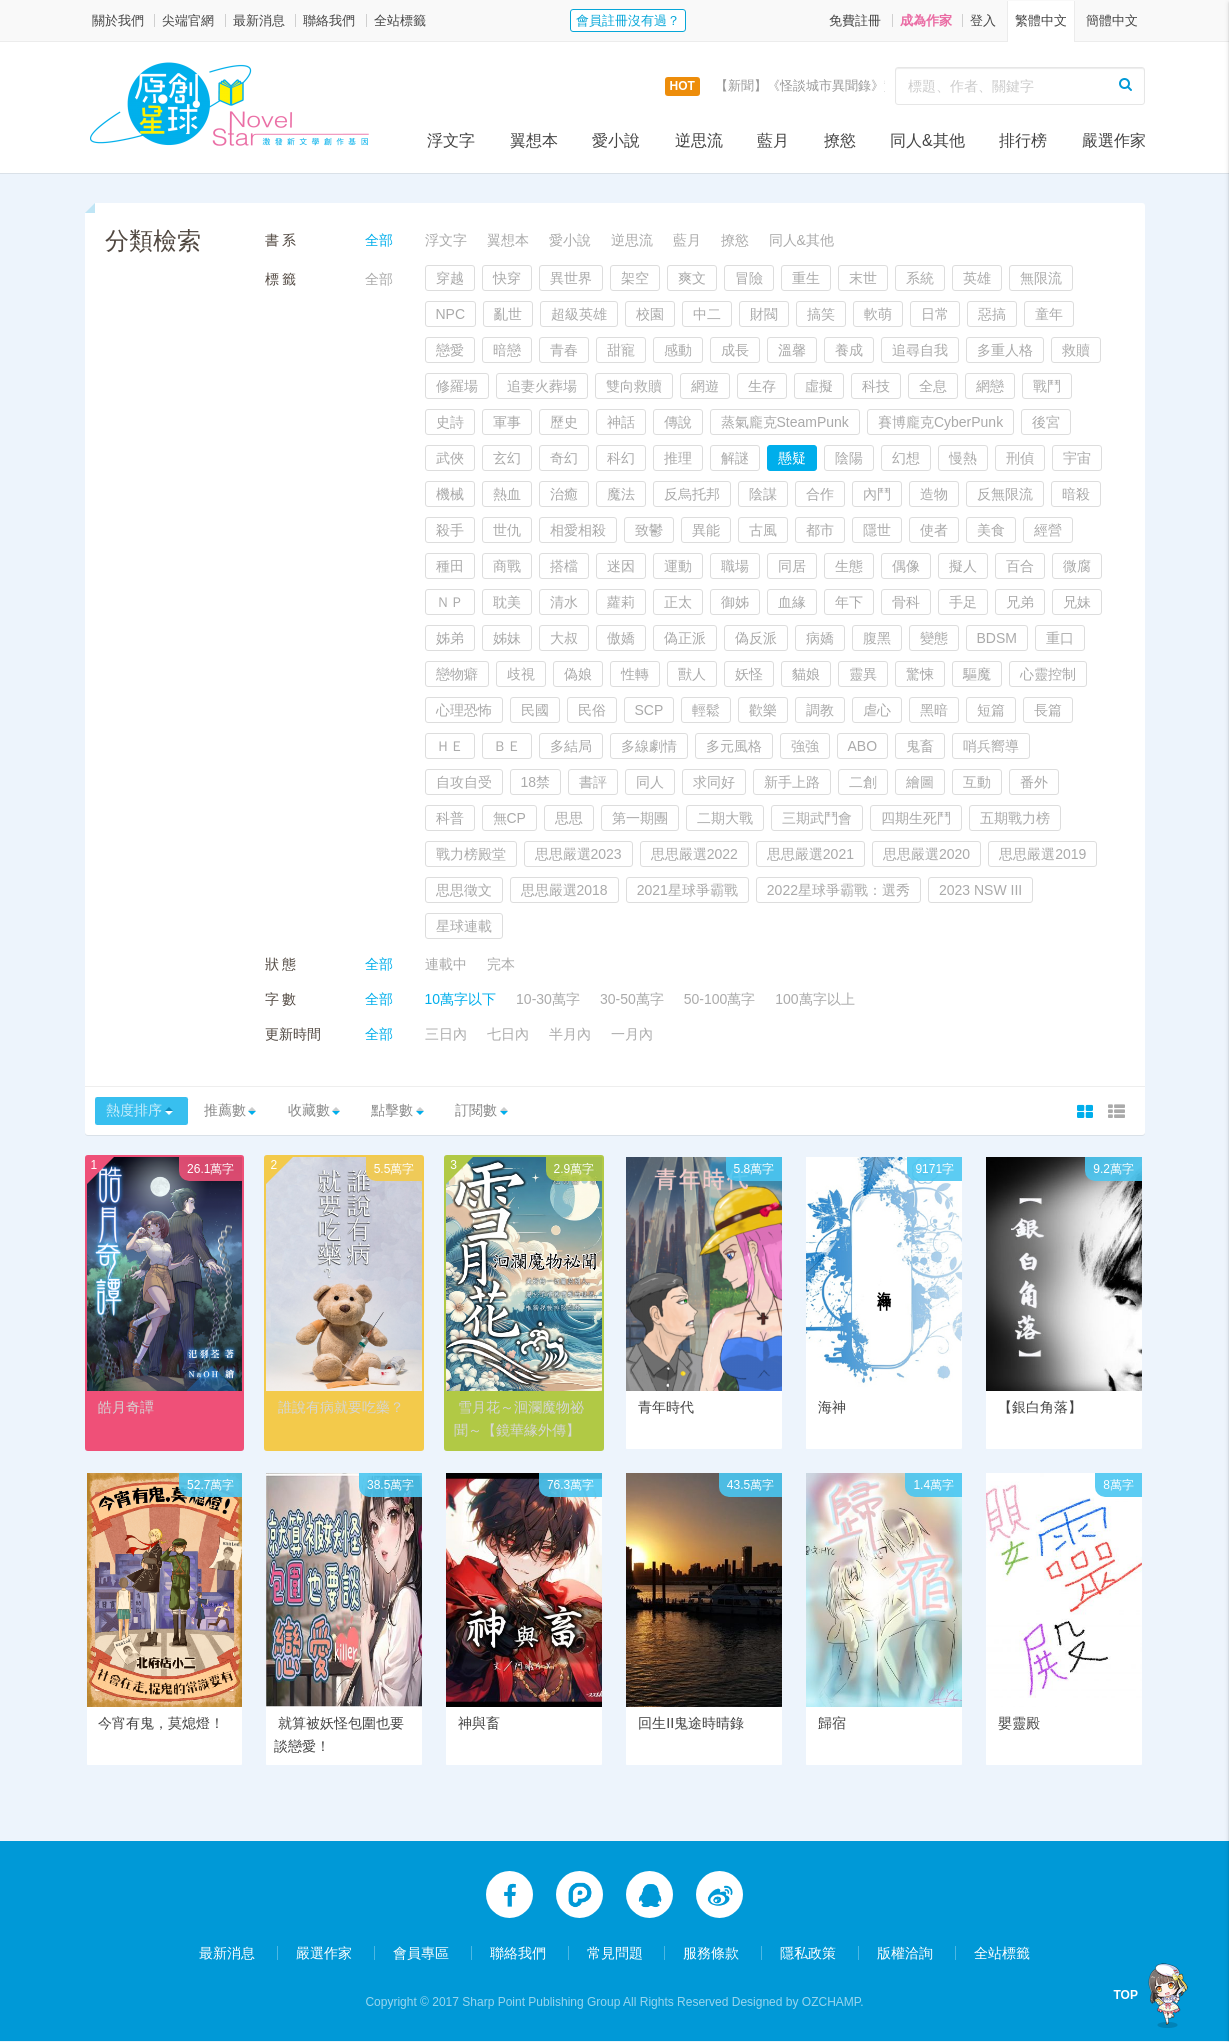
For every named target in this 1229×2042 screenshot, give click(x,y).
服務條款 (711, 1954)
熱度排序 (138, 1112)
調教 (820, 710)
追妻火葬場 (542, 386)
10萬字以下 (461, 999)
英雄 (977, 278)
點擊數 (419, 1112)
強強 (805, 746)
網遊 (705, 386)
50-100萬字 (720, 999)
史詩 (450, 422)
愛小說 (616, 140)
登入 (983, 20)
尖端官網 (188, 20)
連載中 (446, 964)
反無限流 (1005, 494)
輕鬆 (706, 710)
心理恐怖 (464, 710)
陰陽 (849, 458)
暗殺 (1076, 494)
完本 (501, 964)
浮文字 (451, 140)
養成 (849, 350)
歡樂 (763, 710)
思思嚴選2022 (694, 854)
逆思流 (699, 140)
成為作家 (926, 20)
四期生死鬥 (916, 818)
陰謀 (763, 494)
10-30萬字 (548, 999)
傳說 (678, 422)
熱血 (507, 494)
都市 (820, 530)
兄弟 (1020, 602)
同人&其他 (927, 140)
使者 (934, 530)
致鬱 (649, 530)
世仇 (507, 530)
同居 (792, 566)
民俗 (592, 710)
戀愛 (450, 350)
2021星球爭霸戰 (687, 890)
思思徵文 (464, 890)
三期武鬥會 (817, 818)
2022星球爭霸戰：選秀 (838, 890)
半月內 (570, 1034)
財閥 (764, 314)
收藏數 (327, 1112)
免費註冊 (855, 20)
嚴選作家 (1114, 140)
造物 (934, 494)
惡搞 (992, 314)
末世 (863, 278)
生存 (762, 386)
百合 (1020, 566)
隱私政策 (808, 1954)
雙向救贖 (634, 386)
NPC (451, 314)
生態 (849, 566)
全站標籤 (400, 20)
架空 (635, 278)
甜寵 (621, 350)
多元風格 (734, 746)
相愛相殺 (578, 530)
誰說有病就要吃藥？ (341, 1409)
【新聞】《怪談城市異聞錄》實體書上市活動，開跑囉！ (877, 85)
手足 (963, 602)
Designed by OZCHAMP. (798, 2003)
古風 (763, 530)
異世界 (571, 278)
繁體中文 (1041, 20)
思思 (569, 818)
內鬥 (877, 494)
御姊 (735, 602)
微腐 (1077, 566)
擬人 (963, 566)
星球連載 (464, 926)
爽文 (692, 278)
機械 (450, 494)
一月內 (632, 1034)
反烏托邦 (692, 494)
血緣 (792, 602)
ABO (863, 746)
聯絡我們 (329, 20)
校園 (650, 314)
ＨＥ (450, 746)
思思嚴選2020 (926, 854)
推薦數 (236, 1112)
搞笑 (821, 314)
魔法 (621, 494)
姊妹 (507, 638)
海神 (832, 1409)
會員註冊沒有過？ (628, 20)
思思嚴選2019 (1042, 854)
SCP (649, 710)
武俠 (450, 458)
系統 (920, 278)
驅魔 (977, 674)
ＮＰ (450, 602)
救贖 (1076, 350)
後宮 (1046, 422)
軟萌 (878, 314)
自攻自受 (464, 782)
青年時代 (666, 1409)
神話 (621, 422)
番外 (1034, 782)
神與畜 (479, 1725)
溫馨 (792, 350)
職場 (735, 566)
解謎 (735, 458)
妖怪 (749, 674)
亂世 (508, 314)
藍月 (773, 140)
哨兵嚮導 (991, 746)
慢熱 (963, 458)
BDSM (997, 638)
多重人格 (1005, 350)
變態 (934, 638)
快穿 (507, 278)
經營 (1048, 530)
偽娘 (578, 674)
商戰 (507, 566)
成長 (735, 350)
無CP (509, 818)
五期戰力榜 (1015, 818)
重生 (806, 278)
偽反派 (756, 638)
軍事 (507, 422)
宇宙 (1077, 458)
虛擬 (819, 386)
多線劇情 (649, 746)
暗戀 (507, 350)
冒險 (749, 278)
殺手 (450, 530)
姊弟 (450, 638)
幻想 (906, 458)
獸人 (692, 674)
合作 (820, 494)
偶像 (906, 566)
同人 (650, 782)
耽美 (507, 602)
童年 (1049, 314)
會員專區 (421, 1954)
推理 (678, 458)
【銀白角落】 (1040, 1409)
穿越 (450, 278)
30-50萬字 (632, 999)
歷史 (564, 422)
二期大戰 (725, 818)
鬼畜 (920, 746)
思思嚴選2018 (564, 890)
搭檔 (564, 566)
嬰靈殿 (1019, 1725)
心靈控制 (1048, 674)
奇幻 (564, 458)
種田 (450, 566)
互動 (977, 782)
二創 (863, 782)
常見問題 (615, 1954)
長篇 (1048, 710)
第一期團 (640, 818)
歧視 (521, 674)
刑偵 (1020, 458)
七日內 (508, 1034)
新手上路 (792, 782)
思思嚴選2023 (578, 854)
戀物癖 (457, 674)
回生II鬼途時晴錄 (691, 1725)
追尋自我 (920, 350)
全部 (379, 240)
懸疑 (792, 458)
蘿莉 (621, 602)
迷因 (621, 566)
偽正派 (685, 638)
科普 (450, 818)
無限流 (1041, 278)
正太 (678, 602)
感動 (678, 350)
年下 (849, 602)
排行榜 (1023, 140)
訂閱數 (510, 1112)
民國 (535, 710)
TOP (1132, 1995)
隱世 (877, 530)
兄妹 (1077, 602)
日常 (935, 314)
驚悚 (920, 674)
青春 (564, 350)
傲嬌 (621, 638)
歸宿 (832, 1725)
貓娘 (806, 674)
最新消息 (259, 20)
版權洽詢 (905, 1954)
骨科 (906, 602)
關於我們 (118, 20)
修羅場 (457, 386)
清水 (564, 602)
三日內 (446, 1034)
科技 (876, 386)
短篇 (991, 710)
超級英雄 (579, 314)
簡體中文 (1112, 20)
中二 (707, 314)
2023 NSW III (980, 890)
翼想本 (534, 140)
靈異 (863, 674)
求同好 (714, 782)
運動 (678, 566)
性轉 (635, 674)
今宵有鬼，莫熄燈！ (161, 1725)
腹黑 (877, 638)
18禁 (536, 782)
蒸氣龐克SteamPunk (785, 422)
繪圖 (920, 782)
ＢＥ (507, 746)
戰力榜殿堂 (471, 854)
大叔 (564, 638)
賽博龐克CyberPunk (940, 422)
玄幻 (507, 458)
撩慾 (840, 140)
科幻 (621, 458)
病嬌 (820, 638)
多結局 (571, 746)
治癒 (564, 494)
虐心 (877, 710)
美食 (991, 530)
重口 (1060, 638)
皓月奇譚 (126, 1409)
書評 (593, 782)
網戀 (990, 386)
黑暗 (934, 710)
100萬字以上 (814, 999)
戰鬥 (1047, 386)
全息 (933, 386)
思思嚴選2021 (810, 854)
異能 (706, 530)
